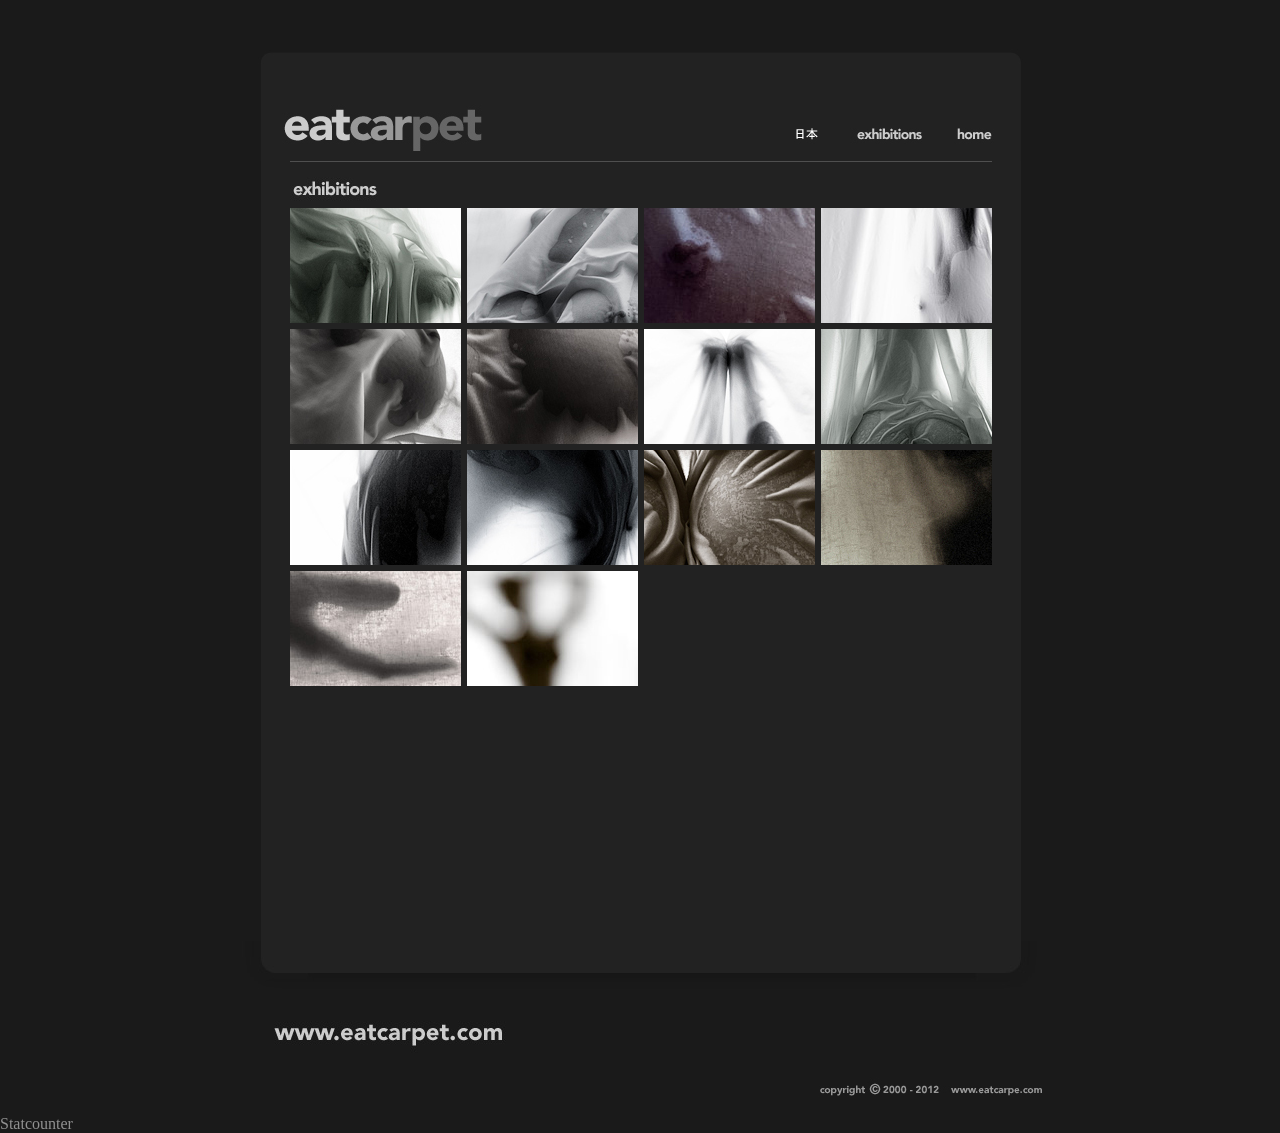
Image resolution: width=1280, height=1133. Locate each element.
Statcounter (36, 1123)
